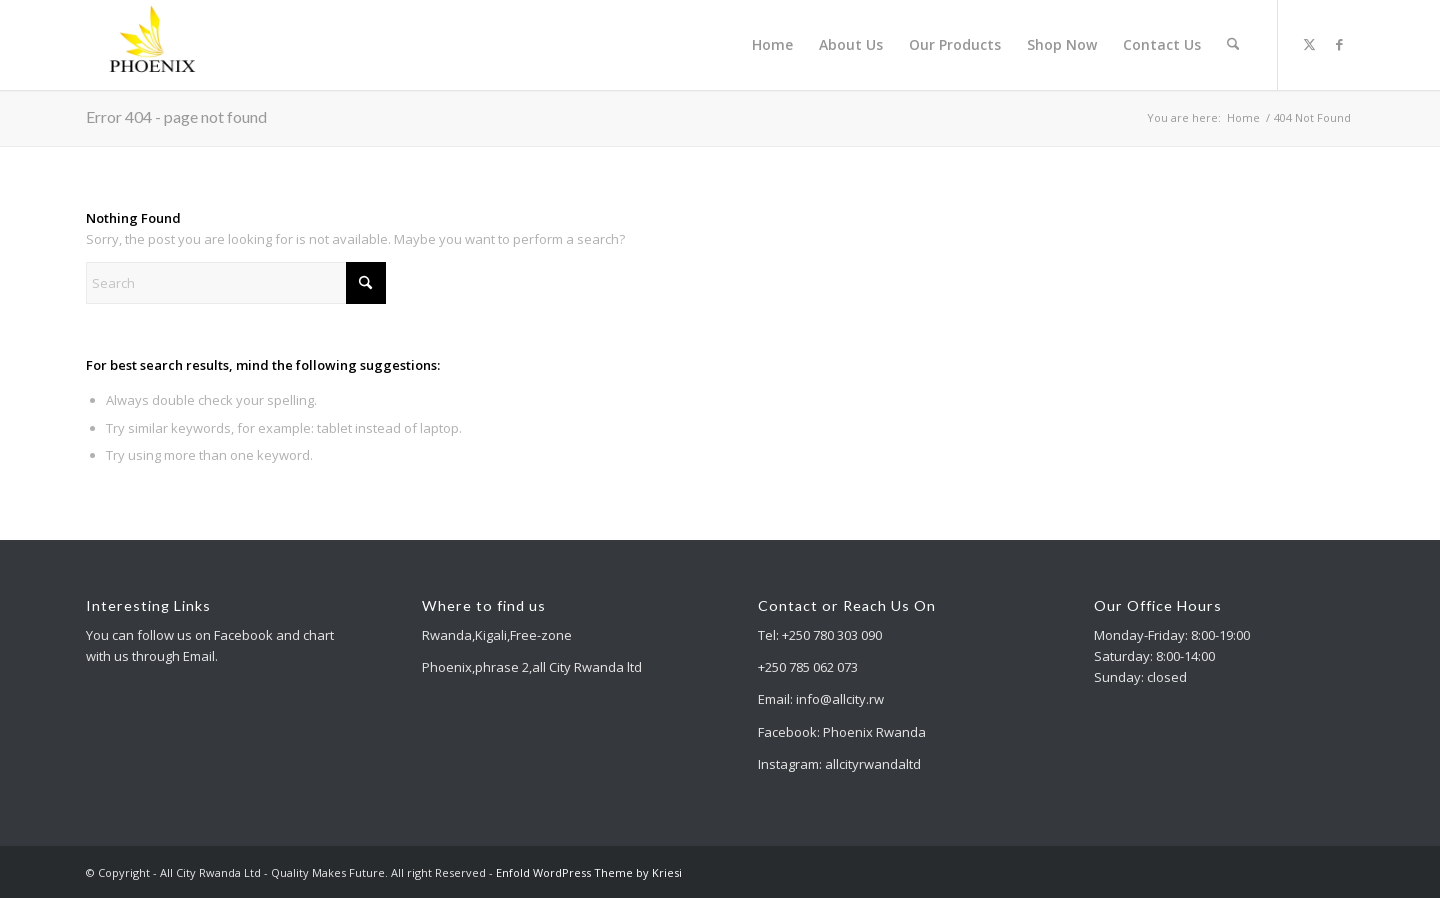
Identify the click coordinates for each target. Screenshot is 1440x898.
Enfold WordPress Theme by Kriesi (589, 872)
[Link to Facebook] (1339, 44)
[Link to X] (1309, 44)
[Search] (1233, 45)
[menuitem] (773, 45)
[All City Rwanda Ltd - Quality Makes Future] (153, 45)
